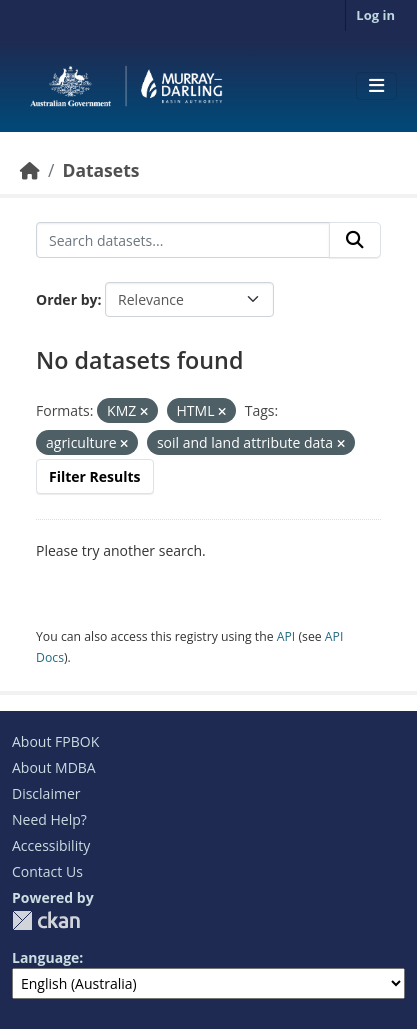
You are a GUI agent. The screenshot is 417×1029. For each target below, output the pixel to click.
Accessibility (51, 845)
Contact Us (47, 871)
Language (45, 957)
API (286, 636)
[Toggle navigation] (376, 86)
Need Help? (49, 819)
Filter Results (95, 476)
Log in (375, 15)
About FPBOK (55, 741)
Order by (66, 299)
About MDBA (54, 767)
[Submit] (355, 240)
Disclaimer (46, 793)
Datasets (100, 170)
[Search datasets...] (183, 240)
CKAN (46, 920)
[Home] (30, 170)
